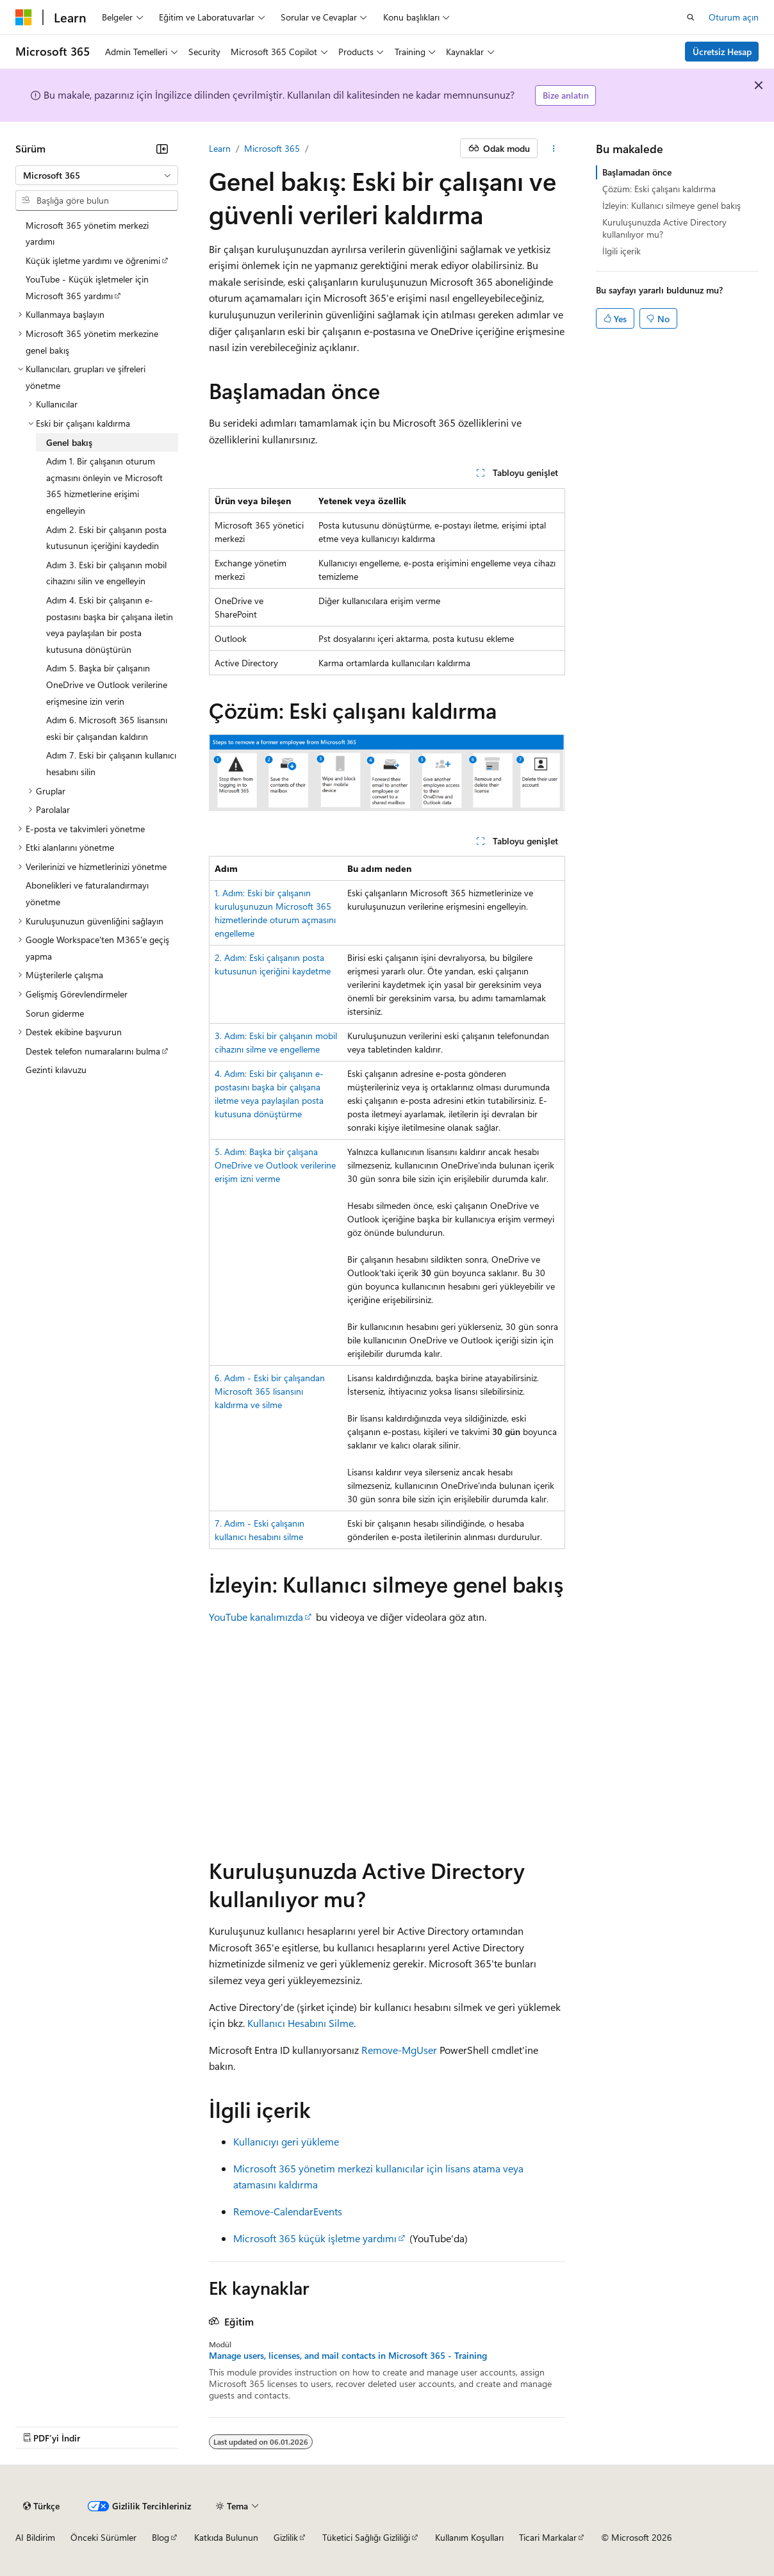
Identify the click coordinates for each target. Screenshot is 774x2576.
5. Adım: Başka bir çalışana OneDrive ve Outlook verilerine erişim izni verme (275, 1165)
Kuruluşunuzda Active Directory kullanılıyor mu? (664, 228)
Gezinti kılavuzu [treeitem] (56, 1069)
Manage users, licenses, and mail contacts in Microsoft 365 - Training (348, 2355)
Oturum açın (734, 17)
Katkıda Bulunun (226, 2537)
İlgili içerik (621, 251)
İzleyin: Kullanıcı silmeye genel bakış (671, 205)
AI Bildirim (35, 2537)
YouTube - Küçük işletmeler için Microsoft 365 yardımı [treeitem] (87, 287)
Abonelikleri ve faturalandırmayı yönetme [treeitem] (87, 893)
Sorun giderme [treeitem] (55, 1013)
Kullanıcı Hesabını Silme (300, 2023)
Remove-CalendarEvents (287, 2211)
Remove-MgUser (399, 2049)
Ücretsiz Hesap (722, 51)
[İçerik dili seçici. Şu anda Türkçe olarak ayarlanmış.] (41, 2506)
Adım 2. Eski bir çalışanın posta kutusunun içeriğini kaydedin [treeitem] (106, 537)
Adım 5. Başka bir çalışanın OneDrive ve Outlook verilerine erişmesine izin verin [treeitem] (106, 684)
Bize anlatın (566, 95)
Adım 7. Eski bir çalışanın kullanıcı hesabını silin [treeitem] (111, 763)
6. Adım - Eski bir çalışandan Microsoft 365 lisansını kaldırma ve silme (270, 1391)
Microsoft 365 (272, 148)
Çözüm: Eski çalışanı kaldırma (659, 189)
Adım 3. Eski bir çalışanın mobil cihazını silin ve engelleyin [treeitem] (106, 573)
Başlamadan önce (636, 172)
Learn (220, 148)
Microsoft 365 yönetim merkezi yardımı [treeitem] (87, 233)
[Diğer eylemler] (554, 148)
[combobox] (96, 175)
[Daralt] (162, 148)
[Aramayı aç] (691, 17)
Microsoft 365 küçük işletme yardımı (315, 2238)
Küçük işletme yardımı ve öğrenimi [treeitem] (93, 260)
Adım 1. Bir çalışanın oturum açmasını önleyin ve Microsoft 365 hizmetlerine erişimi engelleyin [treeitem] (104, 485)
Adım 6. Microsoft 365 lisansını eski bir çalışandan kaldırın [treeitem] (106, 728)
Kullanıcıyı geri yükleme (286, 2141)
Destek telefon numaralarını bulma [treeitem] (93, 1051)
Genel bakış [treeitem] (69, 442)
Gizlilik (286, 2537)
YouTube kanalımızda (256, 1616)
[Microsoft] (23, 17)
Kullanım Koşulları (469, 2537)
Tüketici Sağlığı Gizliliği (366, 2537)
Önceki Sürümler (103, 2537)
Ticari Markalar (548, 2537)
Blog (160, 2537)
